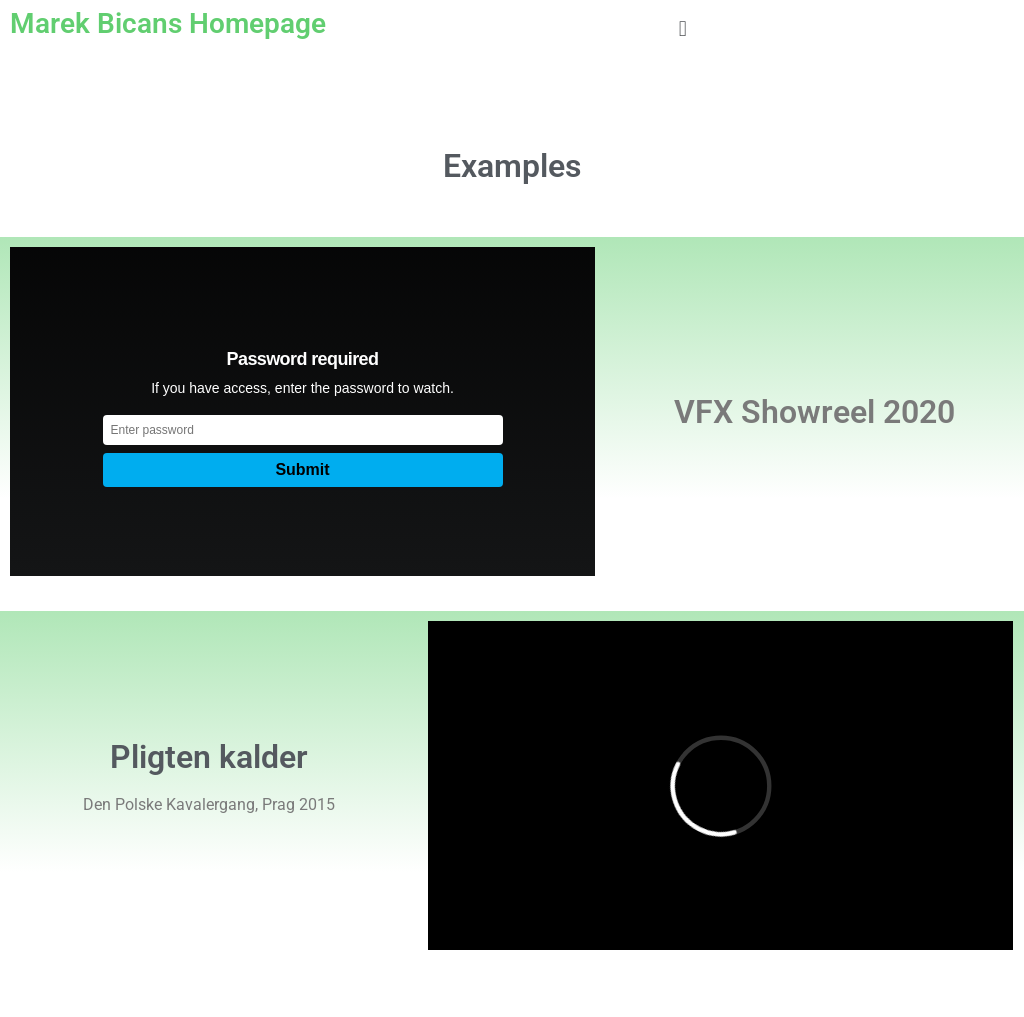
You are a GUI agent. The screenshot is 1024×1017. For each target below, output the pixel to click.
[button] (682, 28)
